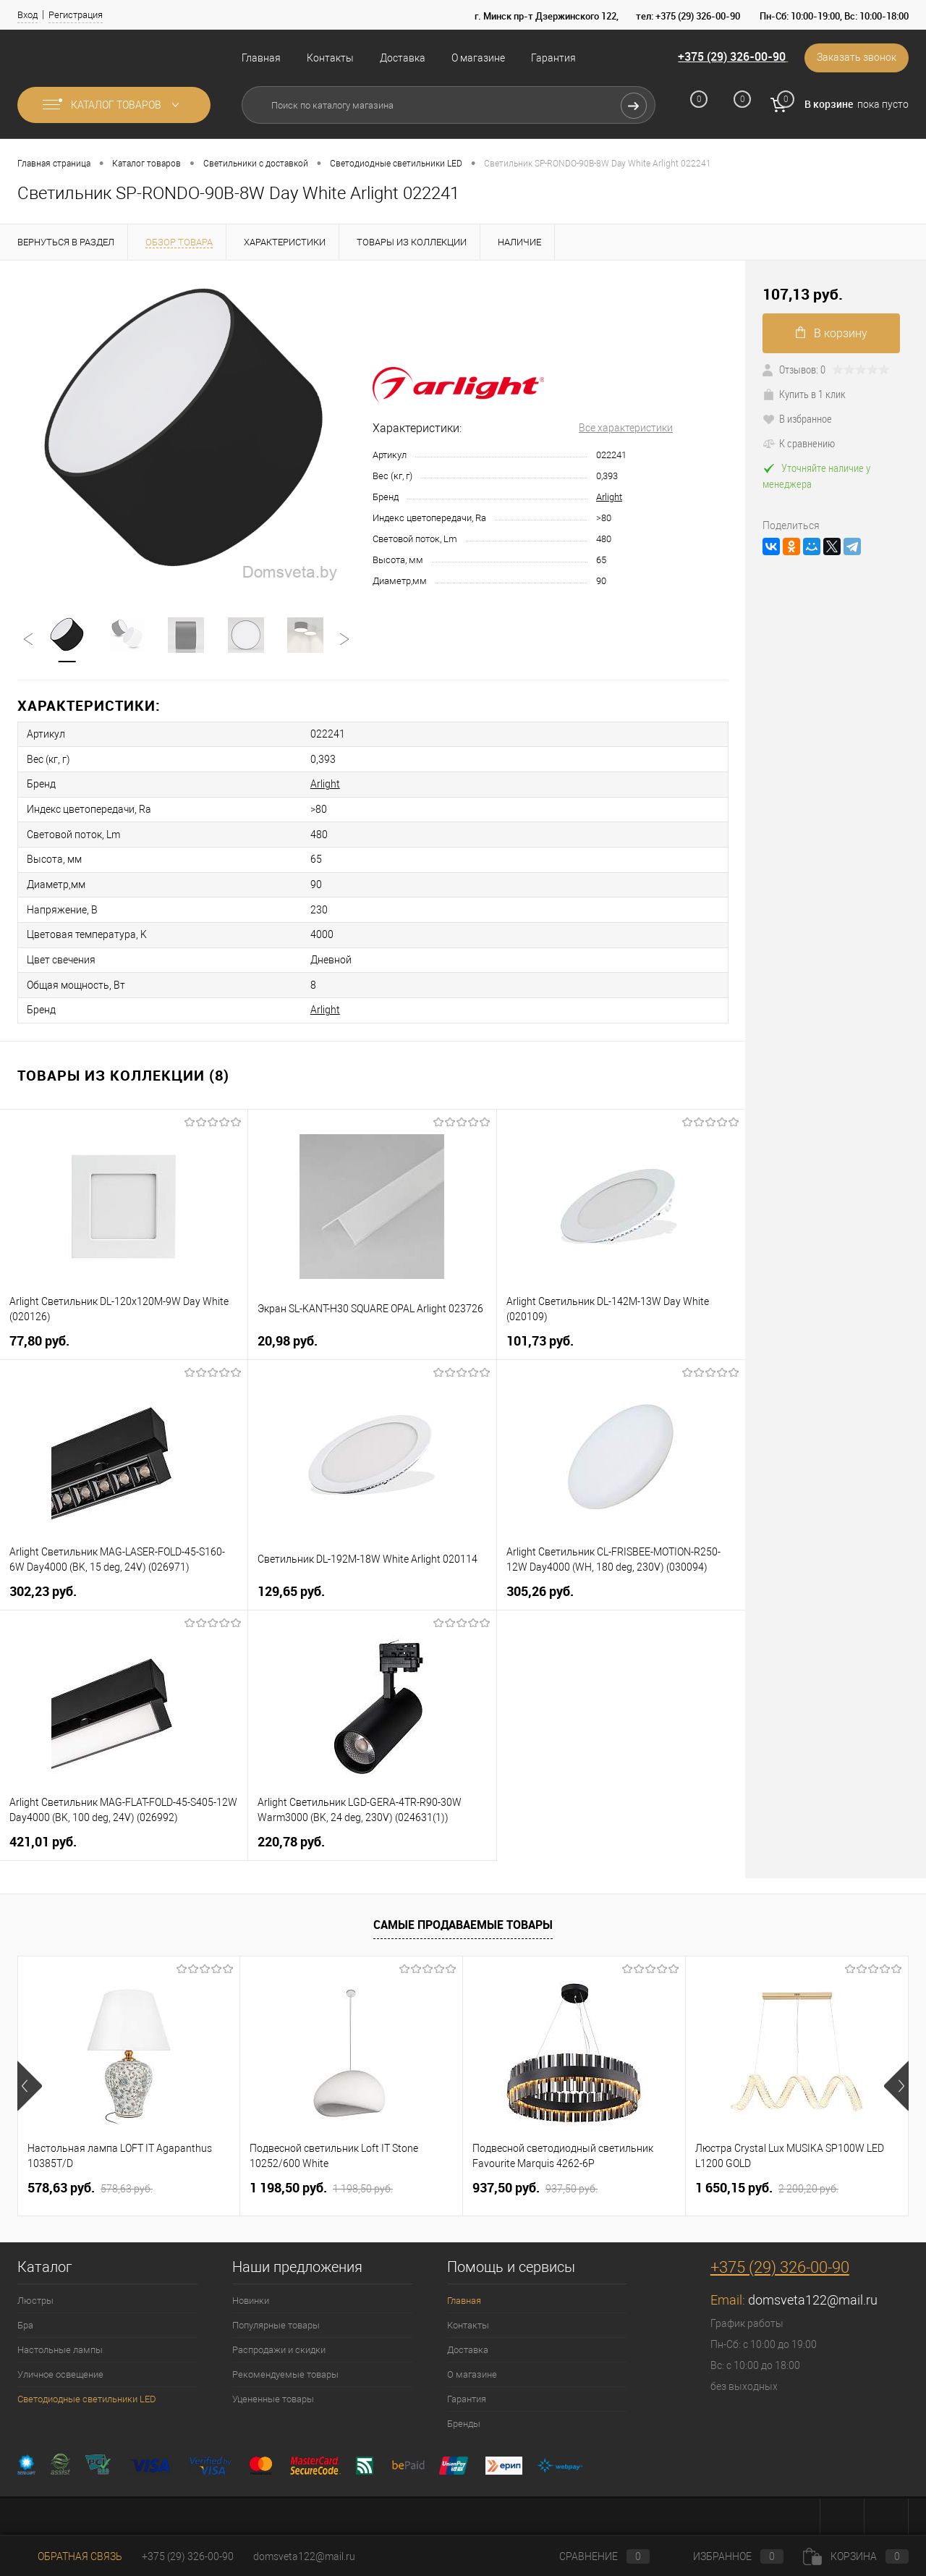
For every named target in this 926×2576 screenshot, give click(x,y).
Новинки (250, 2294)
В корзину (831, 333)
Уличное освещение (60, 2368)
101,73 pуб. (540, 1335)
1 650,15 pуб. (766, 2182)
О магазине (478, 58)
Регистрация (75, 14)
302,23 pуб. (43, 1585)
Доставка (402, 58)
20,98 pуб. (288, 1335)
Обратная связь (69, 2556)
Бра (25, 2319)
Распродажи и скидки (279, 2344)
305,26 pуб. (540, 1585)
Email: (729, 2294)
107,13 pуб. (803, 294)
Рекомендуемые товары (285, 2368)
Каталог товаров (114, 104)
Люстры (35, 2294)
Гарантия (553, 58)
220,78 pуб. (291, 1836)
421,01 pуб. (43, 1836)
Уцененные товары (273, 2393)
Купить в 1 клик (804, 394)
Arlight (609, 496)
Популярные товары (276, 2319)
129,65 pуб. (291, 1585)
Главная (261, 58)
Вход (27, 14)
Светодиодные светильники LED (86, 2393)
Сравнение (592, 2556)
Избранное (726, 2556)
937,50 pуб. (535, 2182)
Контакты (330, 58)
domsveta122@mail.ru (813, 2294)
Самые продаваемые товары (463, 1919)
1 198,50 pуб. (321, 2182)
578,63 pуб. (90, 2182)
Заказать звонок (856, 58)
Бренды (463, 2417)
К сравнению (799, 443)
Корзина (856, 2556)
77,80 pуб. (39, 1335)
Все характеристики (626, 428)
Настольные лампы (60, 2344)
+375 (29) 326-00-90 (729, 57)
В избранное (797, 418)
